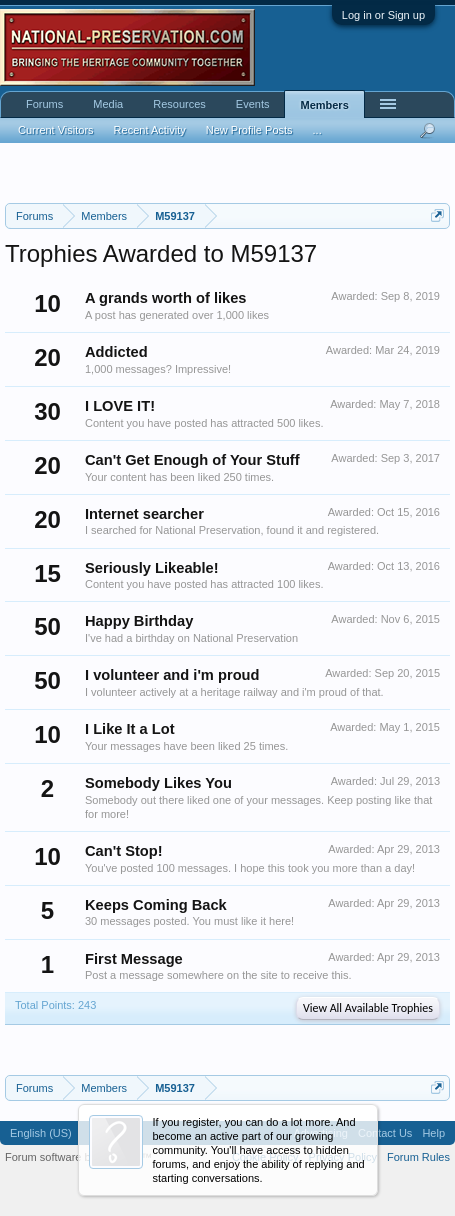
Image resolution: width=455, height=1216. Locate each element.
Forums (44, 104)
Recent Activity (150, 130)
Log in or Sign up (383, 15)
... (317, 130)
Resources (179, 104)
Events (253, 104)
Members (324, 105)
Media (108, 104)
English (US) (41, 1133)
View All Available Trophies (368, 1008)
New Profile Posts (249, 130)
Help (433, 1133)
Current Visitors (56, 130)
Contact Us (385, 1133)
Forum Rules (418, 1157)
